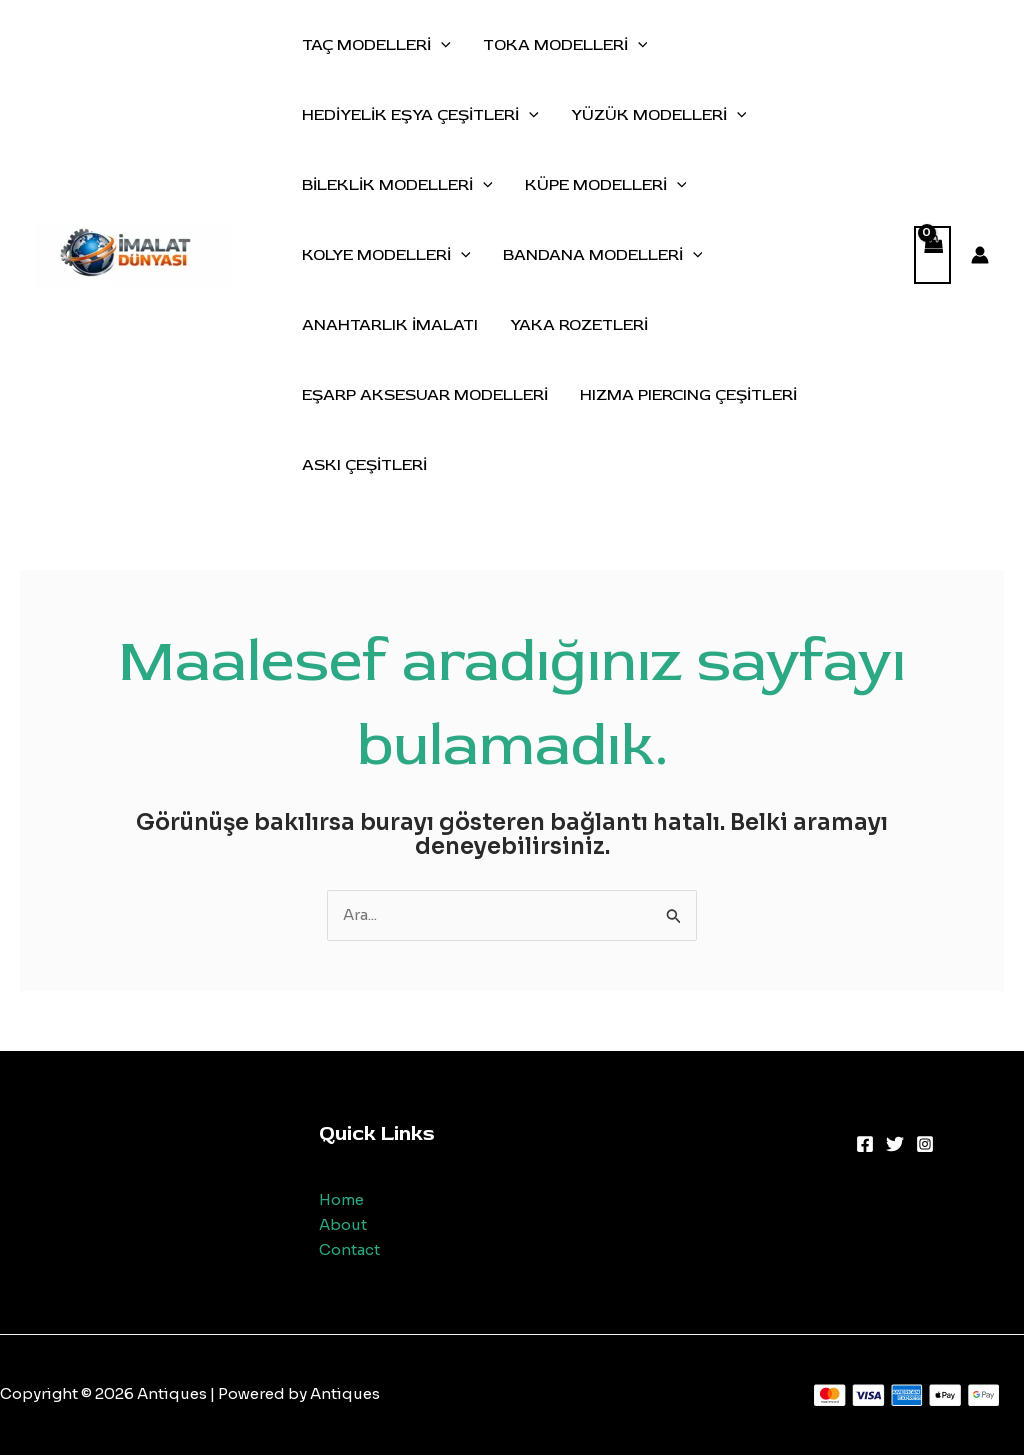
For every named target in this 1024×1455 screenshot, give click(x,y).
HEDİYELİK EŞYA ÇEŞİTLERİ (420, 115)
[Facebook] (865, 1144)
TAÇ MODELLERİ (376, 45)
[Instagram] (925, 1144)
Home (341, 1199)
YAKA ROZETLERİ (579, 325)
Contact (349, 1249)
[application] (441, 45)
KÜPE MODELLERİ (606, 185)
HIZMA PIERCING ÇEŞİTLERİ (688, 395)
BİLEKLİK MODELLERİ (397, 185)
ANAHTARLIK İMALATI (390, 325)
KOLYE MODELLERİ (386, 255)
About (343, 1224)
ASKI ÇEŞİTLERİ (364, 465)
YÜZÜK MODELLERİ (659, 115)
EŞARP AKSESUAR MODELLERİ (425, 395)
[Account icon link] (980, 255)
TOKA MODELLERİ (565, 45)
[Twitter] (895, 1144)
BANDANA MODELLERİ (603, 255)
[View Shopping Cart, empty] (933, 255)
